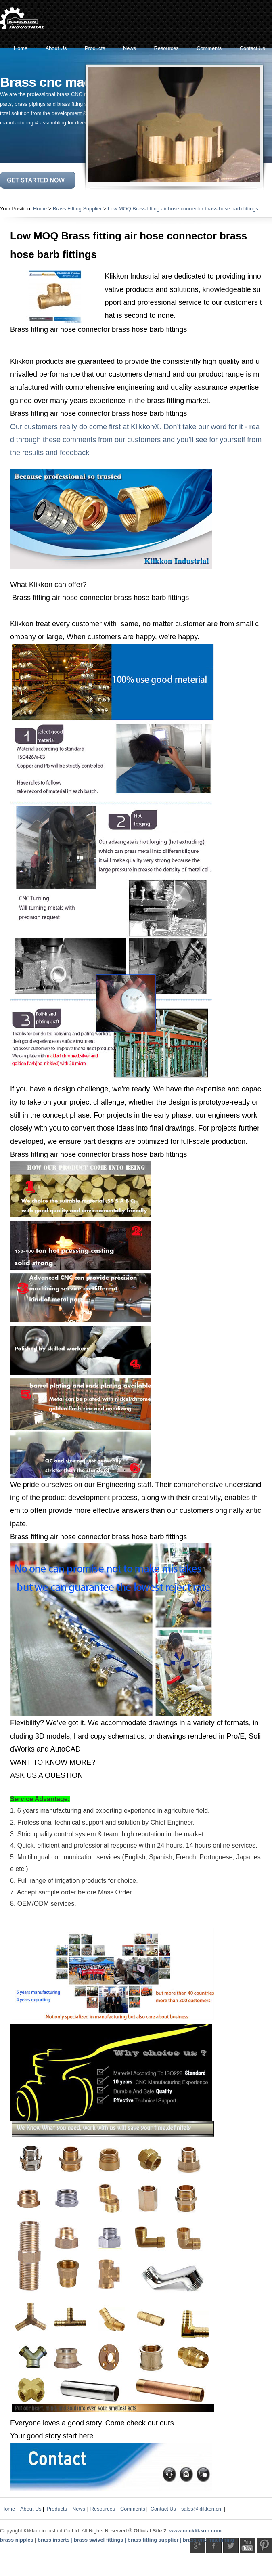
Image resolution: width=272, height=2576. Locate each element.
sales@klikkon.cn (201, 2509)
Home (40, 209)
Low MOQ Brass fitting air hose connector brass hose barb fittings (183, 209)
